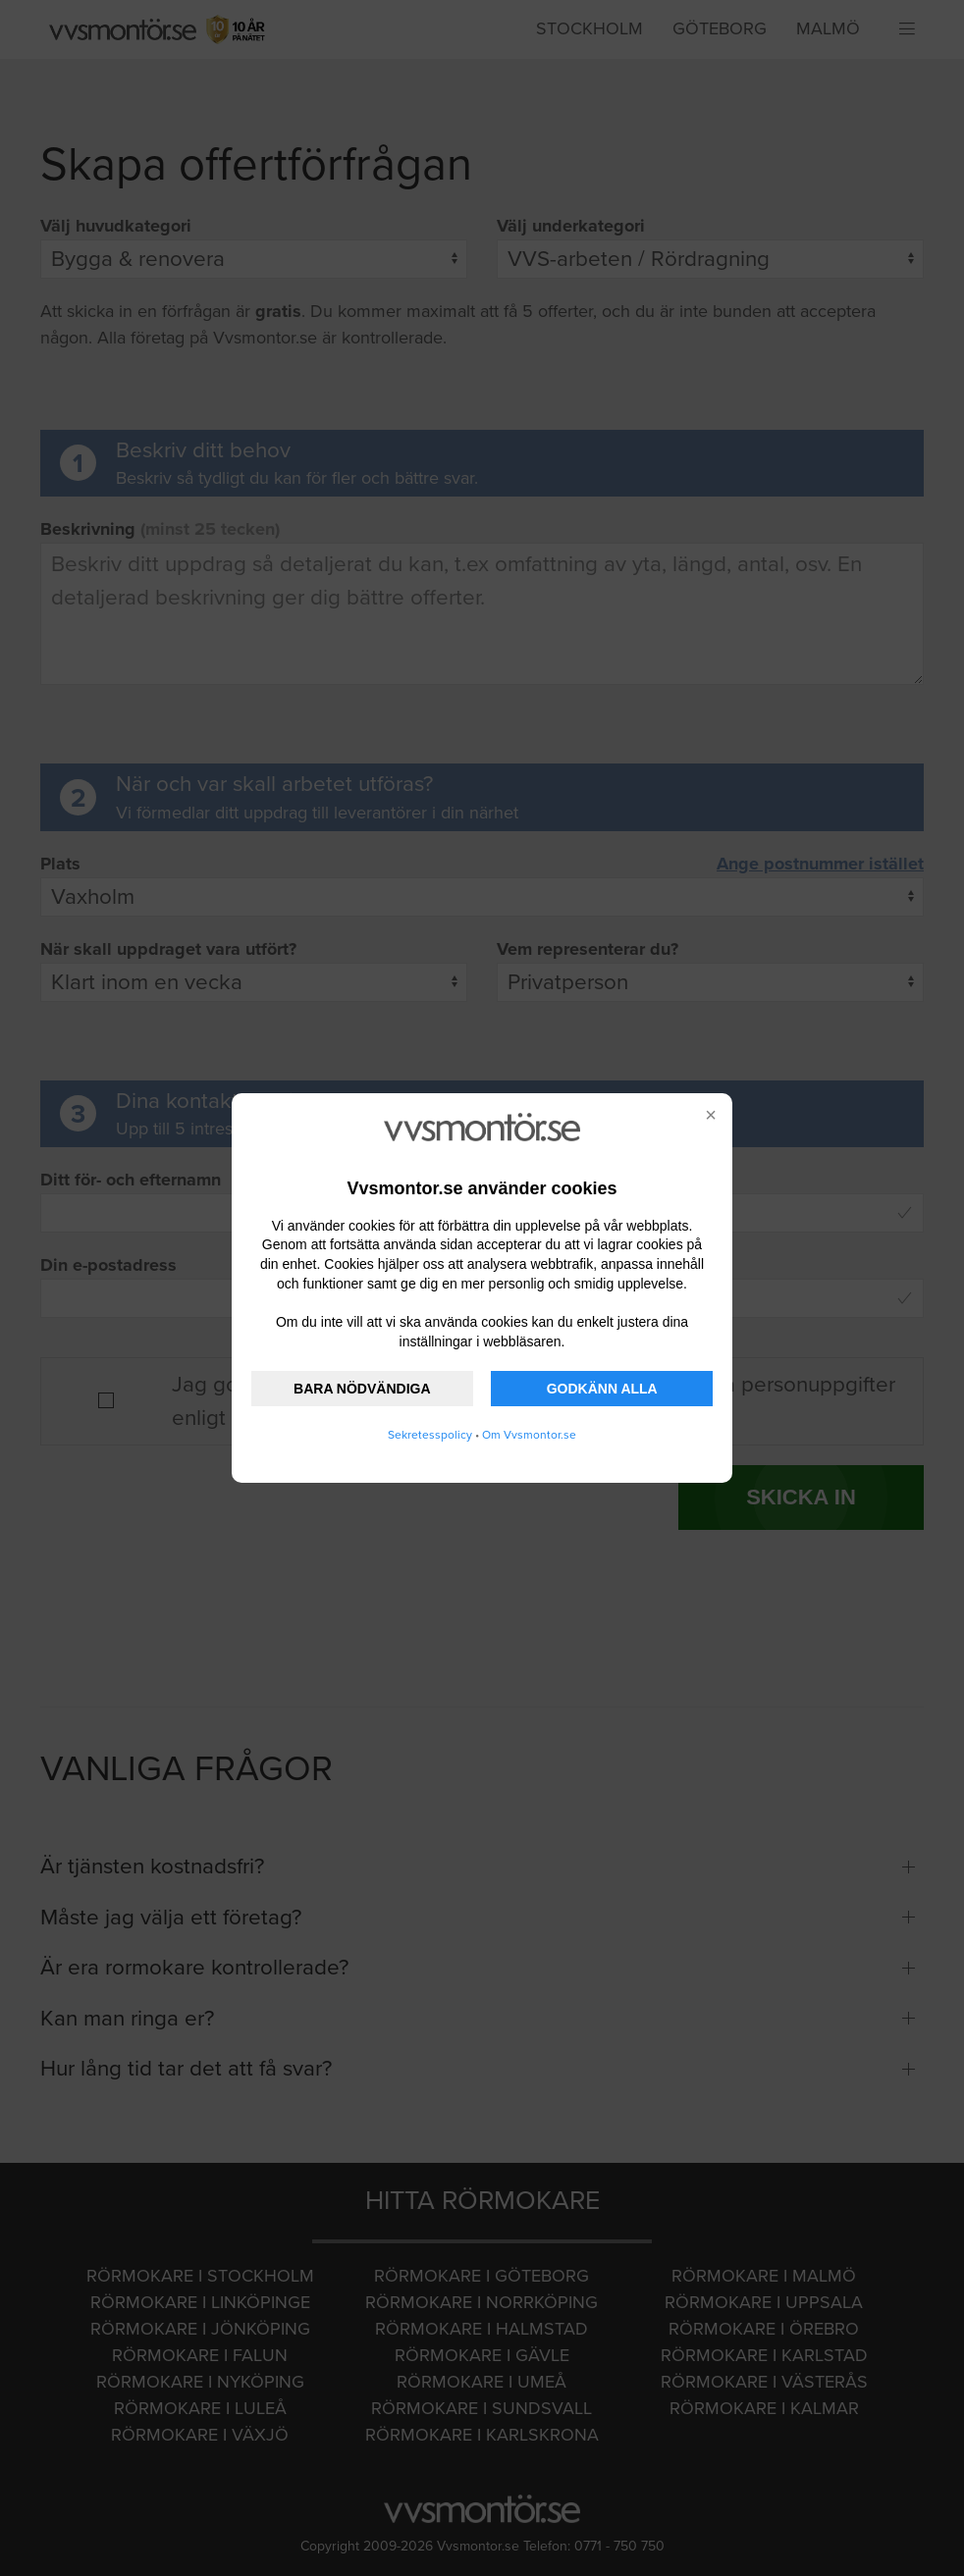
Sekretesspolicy (430, 1435)
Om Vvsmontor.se (529, 1435)
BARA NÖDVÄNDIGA (362, 1388)
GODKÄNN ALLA (602, 1388)
